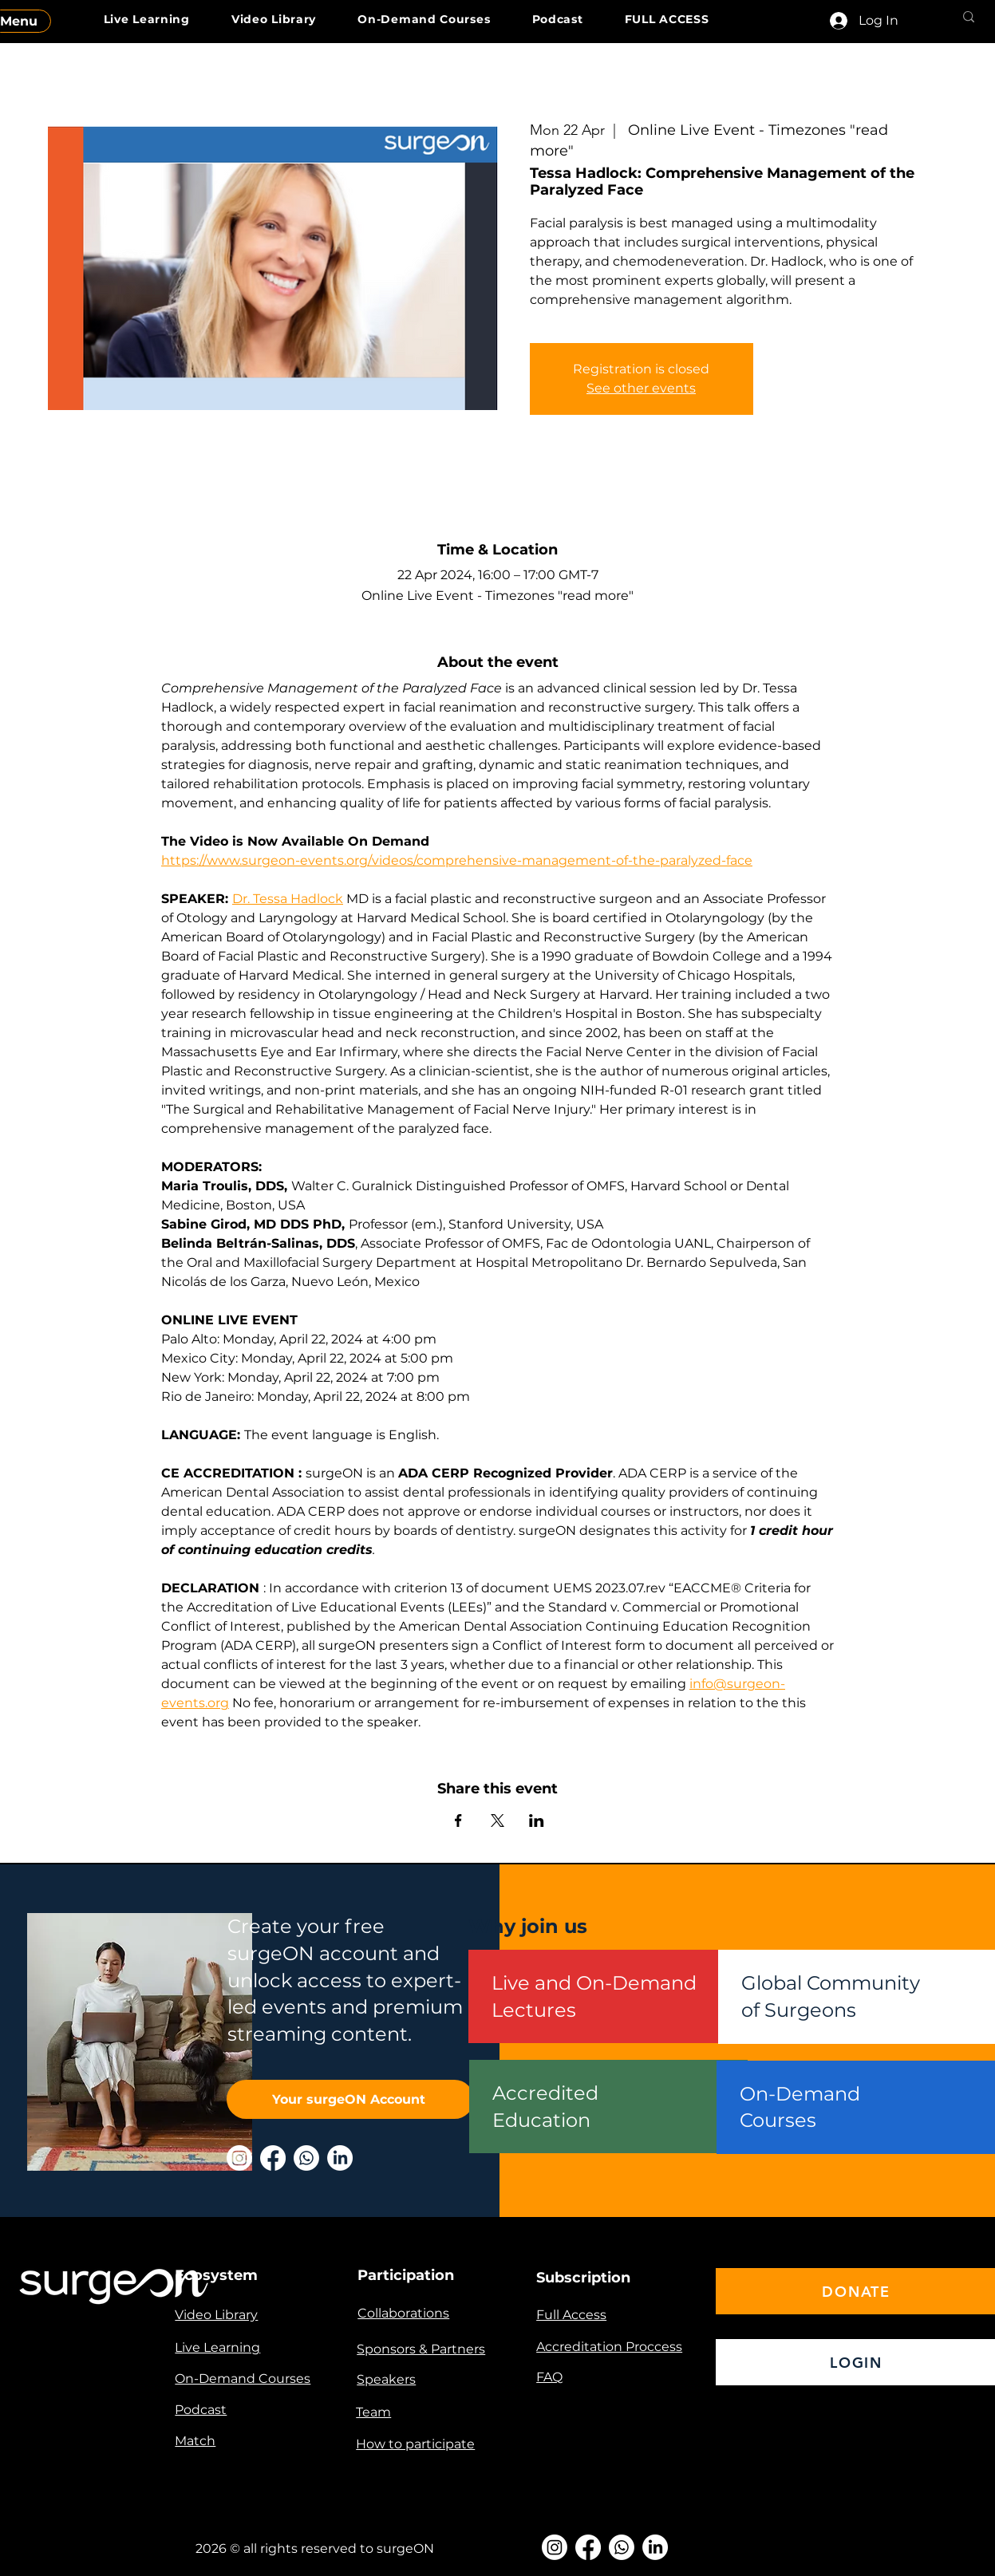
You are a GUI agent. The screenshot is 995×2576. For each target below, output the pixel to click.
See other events (641, 388)
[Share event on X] (497, 1820)
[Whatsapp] (306, 2158)
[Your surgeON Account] (350, 2099)
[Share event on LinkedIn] (536, 1820)
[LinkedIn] (340, 2158)
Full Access (571, 2314)
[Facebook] (273, 2158)
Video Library (216, 2314)
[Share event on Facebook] (458, 1820)
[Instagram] (239, 2158)
